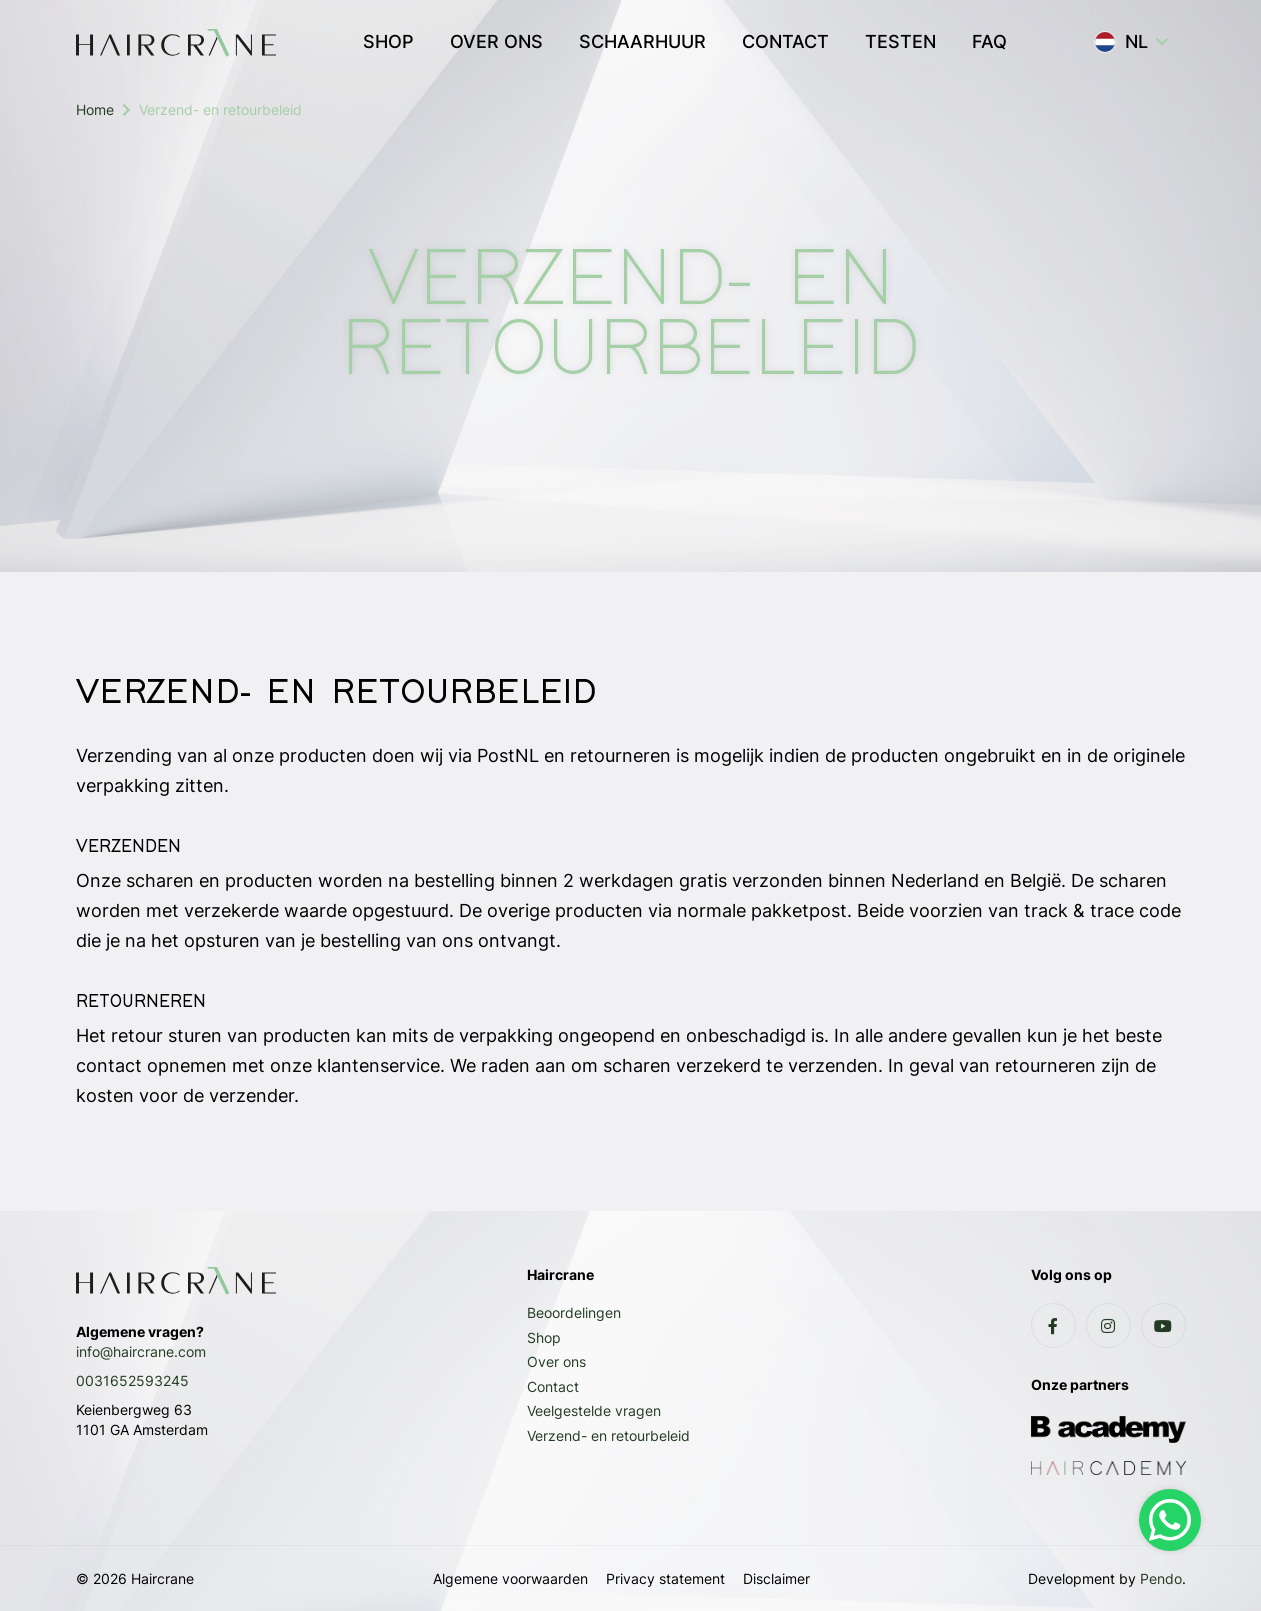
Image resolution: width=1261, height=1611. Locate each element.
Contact (553, 1386)
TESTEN (900, 41)
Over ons (556, 1361)
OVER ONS (496, 41)
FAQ (989, 41)
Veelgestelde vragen (594, 1410)
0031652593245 (132, 1380)
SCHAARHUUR (642, 41)
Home (95, 109)
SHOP (388, 41)
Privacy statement (665, 1578)
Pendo (1161, 1578)
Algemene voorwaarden (510, 1578)
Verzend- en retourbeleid (608, 1435)
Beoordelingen (574, 1312)
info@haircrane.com (141, 1351)
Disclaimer (776, 1578)
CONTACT (785, 41)
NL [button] (1121, 42)
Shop (544, 1337)
